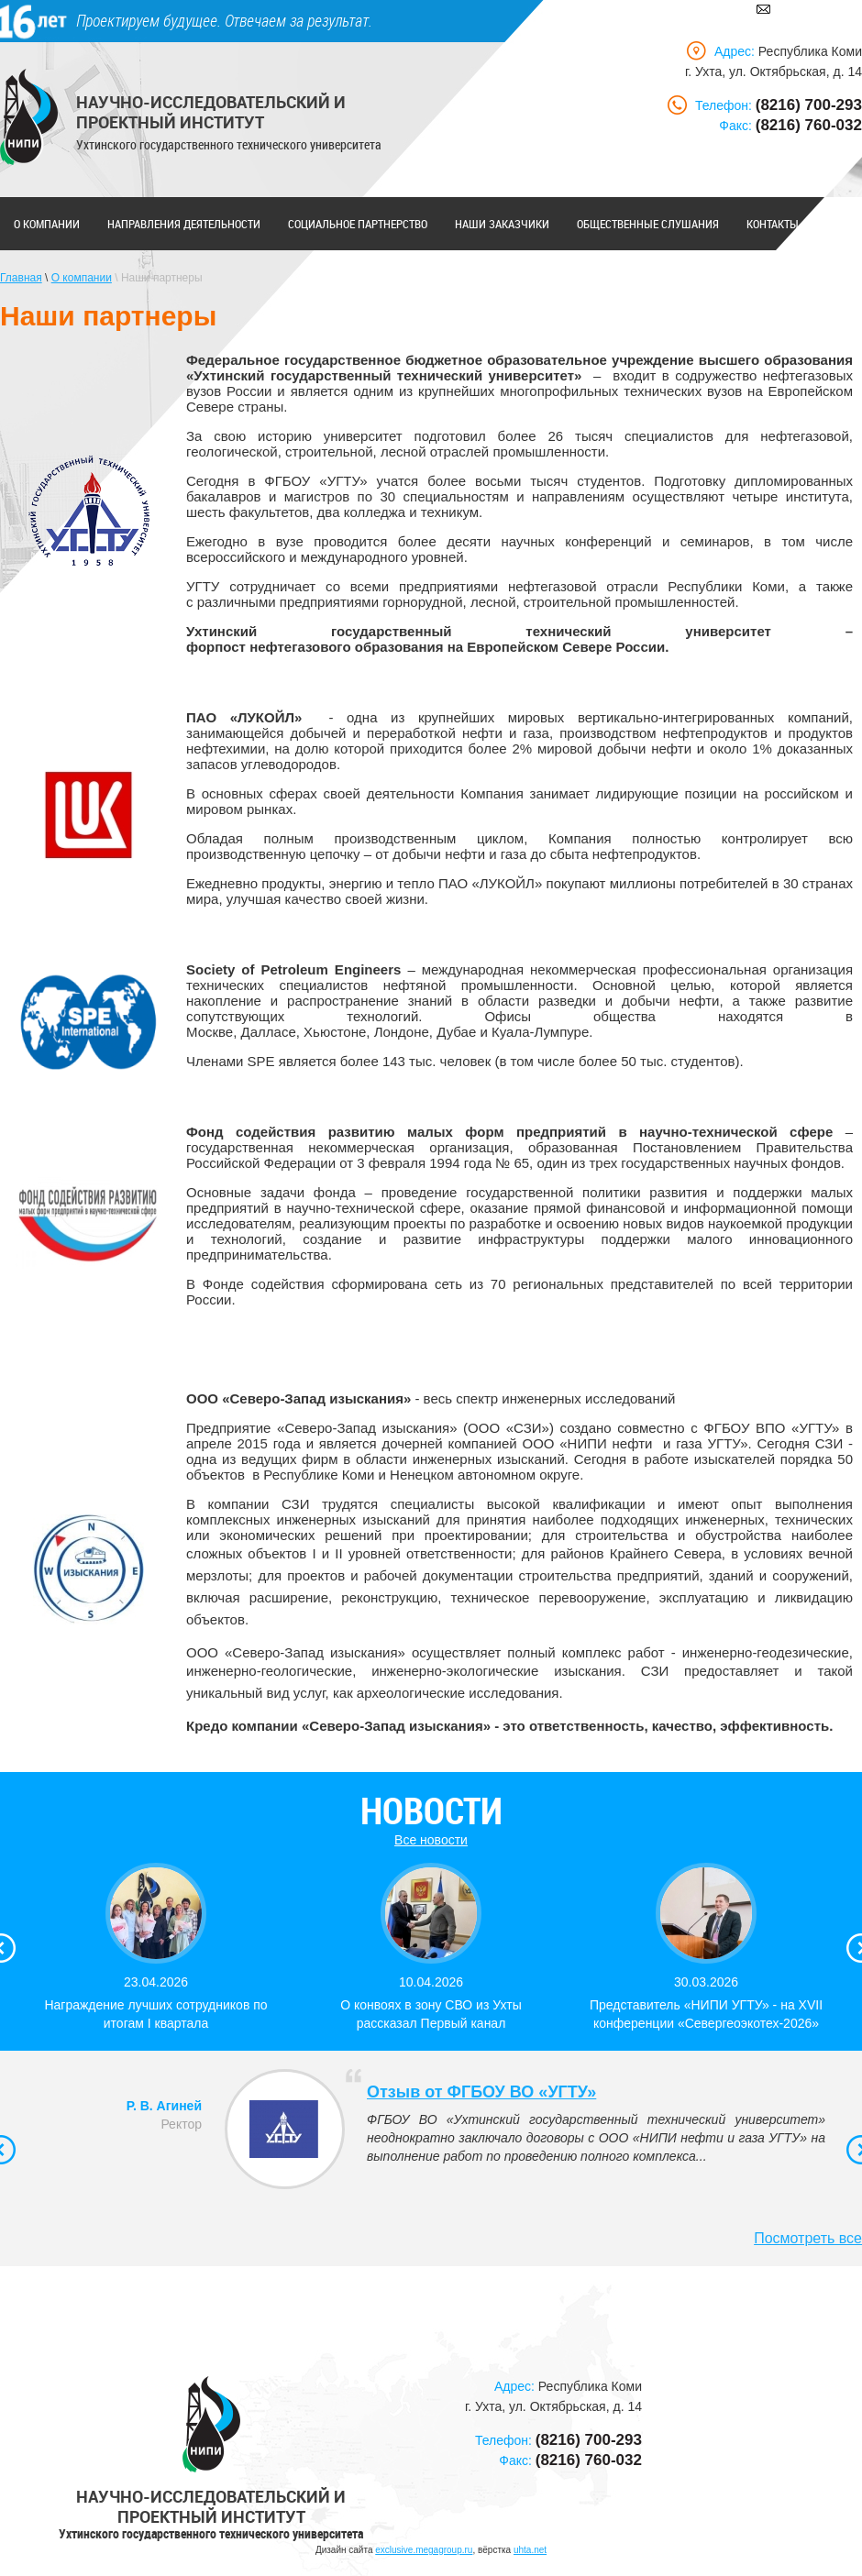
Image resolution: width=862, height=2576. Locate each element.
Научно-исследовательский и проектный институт (211, 112)
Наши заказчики (502, 223)
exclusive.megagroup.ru (423, 2550)
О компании (47, 223)
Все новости (431, 1840)
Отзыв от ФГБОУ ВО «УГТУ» (481, 2092)
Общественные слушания (648, 223)
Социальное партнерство (357, 223)
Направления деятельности (183, 223)
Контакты (772, 223)
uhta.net (530, 2550)
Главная (21, 277)
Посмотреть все (808, 2238)
